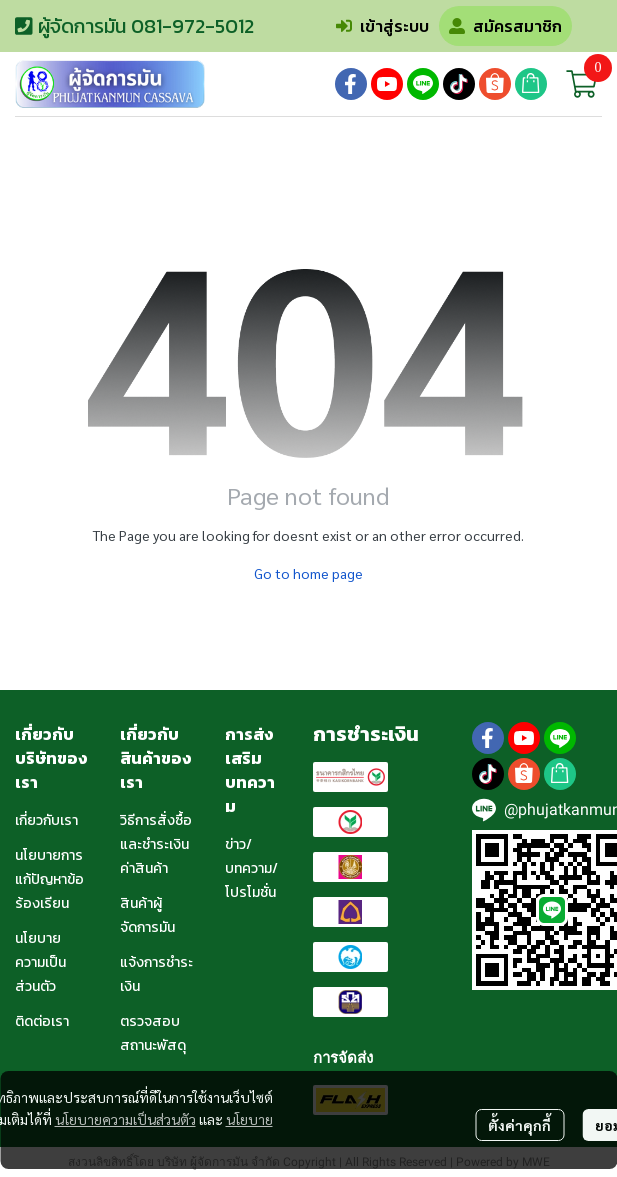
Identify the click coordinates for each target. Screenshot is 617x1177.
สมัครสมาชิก (505, 26)
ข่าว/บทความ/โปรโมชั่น (251, 868)
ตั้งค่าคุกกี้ (519, 1125)
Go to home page (308, 573)
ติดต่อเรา (42, 1021)
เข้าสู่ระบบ (382, 26)
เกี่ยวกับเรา (46, 820)
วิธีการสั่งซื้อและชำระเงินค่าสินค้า (156, 844)
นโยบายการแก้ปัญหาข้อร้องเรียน (49, 879)
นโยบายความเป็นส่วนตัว (125, 1119)
